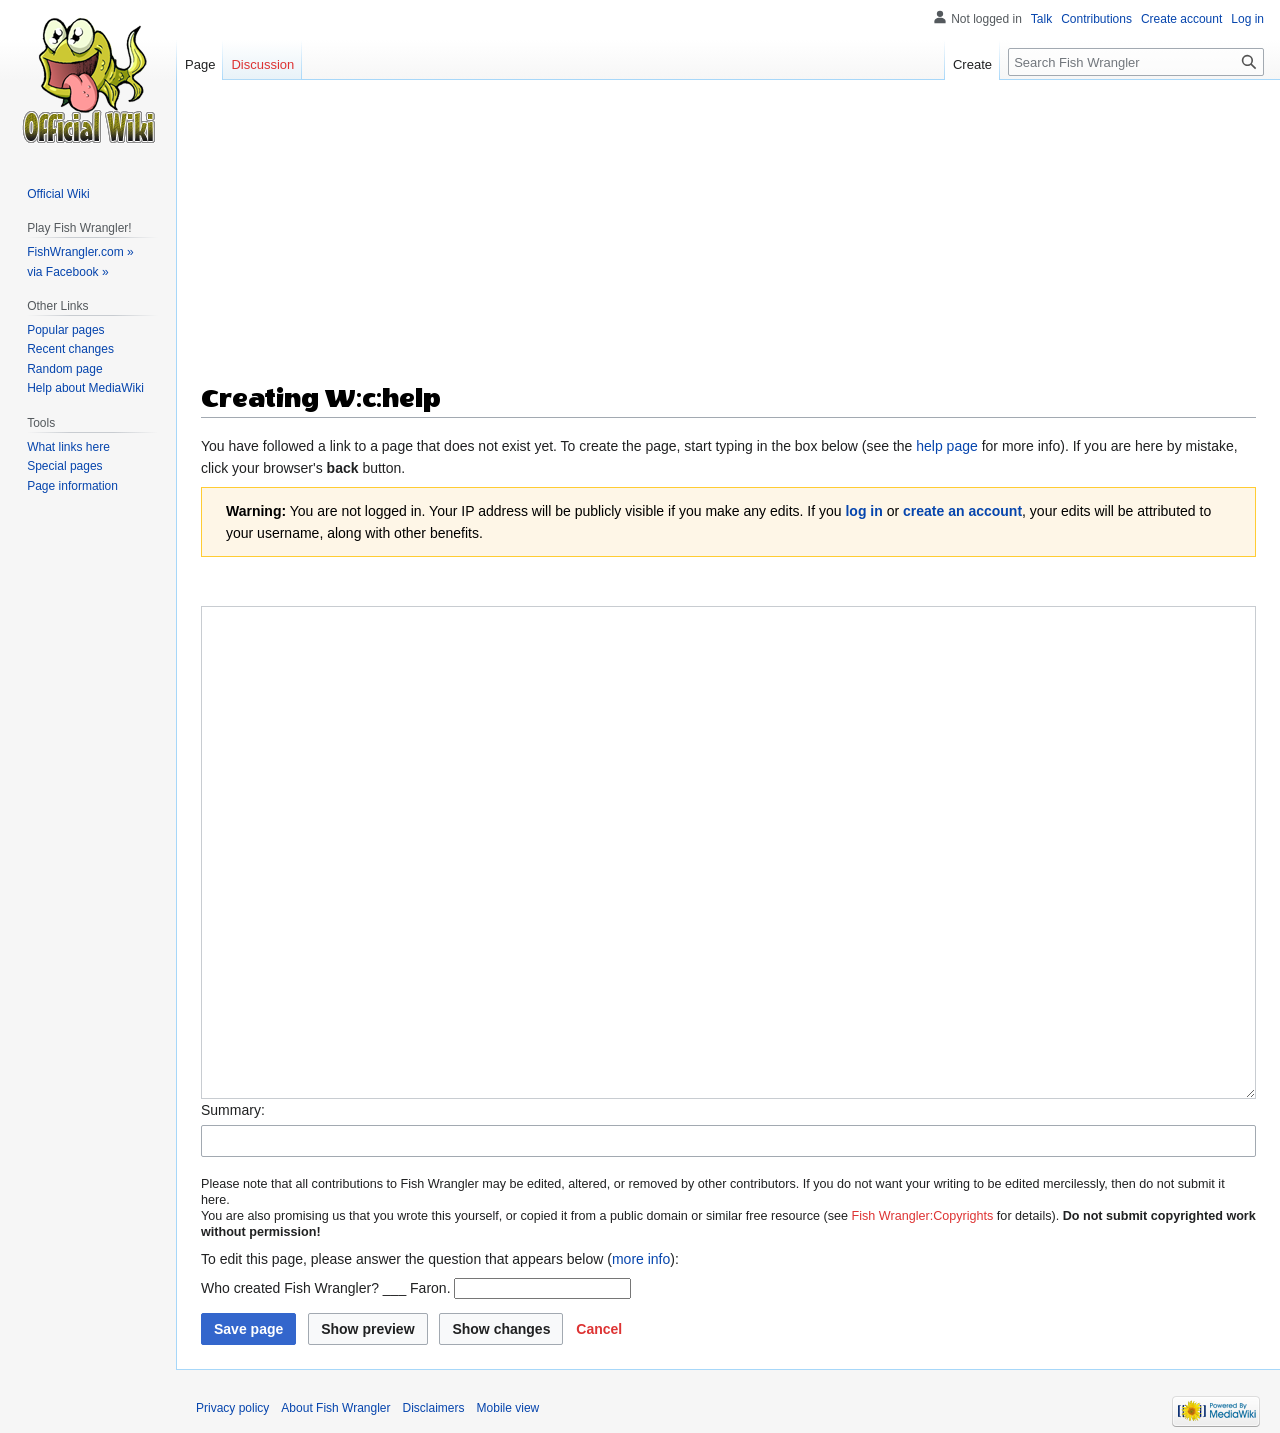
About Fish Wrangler (335, 1408)
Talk (1041, 19)
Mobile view (508, 1408)
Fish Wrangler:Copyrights (923, 1216)
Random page (64, 369)
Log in (1247, 19)
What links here (68, 447)
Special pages (64, 466)
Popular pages (65, 330)
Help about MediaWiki (85, 388)
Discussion (262, 64)
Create (972, 64)
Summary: (233, 1110)
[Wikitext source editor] (728, 852)
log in (863, 511)
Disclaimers (434, 1408)
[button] (599, 1329)
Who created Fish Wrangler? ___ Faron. (326, 1288)
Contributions (1096, 19)
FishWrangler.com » (80, 252)
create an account (962, 511)
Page (200, 64)
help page (947, 446)
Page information (72, 486)
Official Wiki (58, 194)
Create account (1181, 19)
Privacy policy (232, 1408)
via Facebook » (67, 272)
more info (641, 1259)
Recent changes (70, 349)
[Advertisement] (728, 240)
